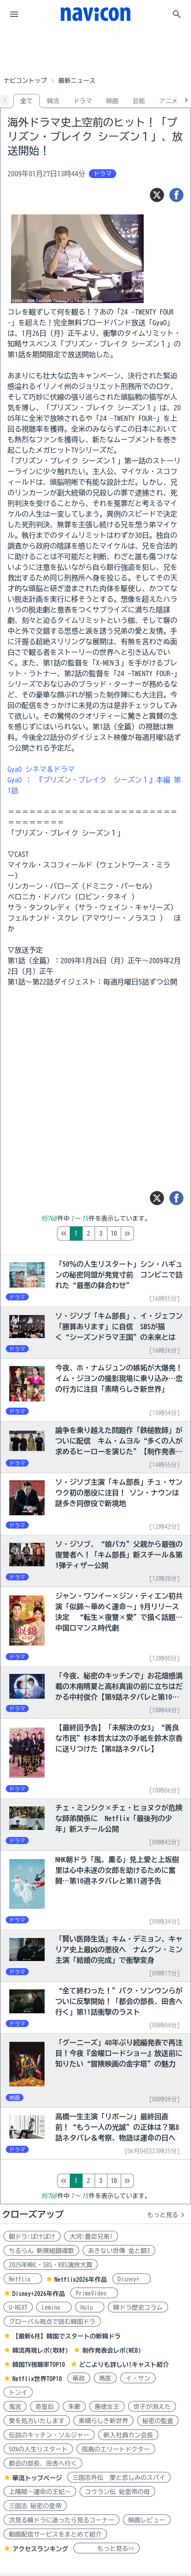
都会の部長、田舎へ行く (43, 2463)
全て (26, 101)
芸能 (139, 101)
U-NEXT (18, 2307)
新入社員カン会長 (128, 2435)
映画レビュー (146, 2520)
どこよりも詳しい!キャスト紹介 (124, 2365)
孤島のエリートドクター (116, 2449)
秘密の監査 (157, 2421)
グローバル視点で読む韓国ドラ (52, 2322)
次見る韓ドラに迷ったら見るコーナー (61, 2520)
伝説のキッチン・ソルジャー (49, 2435)
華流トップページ (37, 2478)
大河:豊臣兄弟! (91, 2237)
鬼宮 (15, 2407)
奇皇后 (44, 2407)
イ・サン (138, 2378)
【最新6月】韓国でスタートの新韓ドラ (66, 2336)
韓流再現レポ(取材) (40, 2350)
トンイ (18, 2392)
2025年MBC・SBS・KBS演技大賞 (50, 2265)
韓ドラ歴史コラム (138, 2307)
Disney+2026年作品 (38, 2294)
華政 (79, 2378)
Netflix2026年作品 (80, 2279)
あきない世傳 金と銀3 (119, 2251)
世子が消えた (152, 2407)
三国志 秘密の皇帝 (35, 2506)
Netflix (23, 2279)
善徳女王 (107, 2407)
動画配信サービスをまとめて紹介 (55, 2534)
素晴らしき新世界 (103, 2421)
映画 (112, 101)
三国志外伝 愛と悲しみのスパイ (119, 2478)
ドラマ (82, 101)
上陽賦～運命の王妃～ (40, 2492)
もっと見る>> (106, 2548)
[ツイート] (157, 195)
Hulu (89, 2307)
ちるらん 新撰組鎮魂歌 (41, 2251)
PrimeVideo (94, 2293)
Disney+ (131, 2279)
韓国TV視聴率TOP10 (38, 2365)
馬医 (105, 2378)
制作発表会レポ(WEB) (111, 2350)
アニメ (168, 101)
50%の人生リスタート (38, 2449)
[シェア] (176, 195)
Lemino (54, 2307)
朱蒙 (74, 2407)
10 (151, 1233)
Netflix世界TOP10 (37, 2379)
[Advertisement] (95, 50)
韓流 (53, 101)
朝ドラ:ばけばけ (32, 2237)
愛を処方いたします (37, 2421)
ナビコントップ (25, 81)
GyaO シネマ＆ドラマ (41, 769)
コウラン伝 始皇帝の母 (117, 2492)
